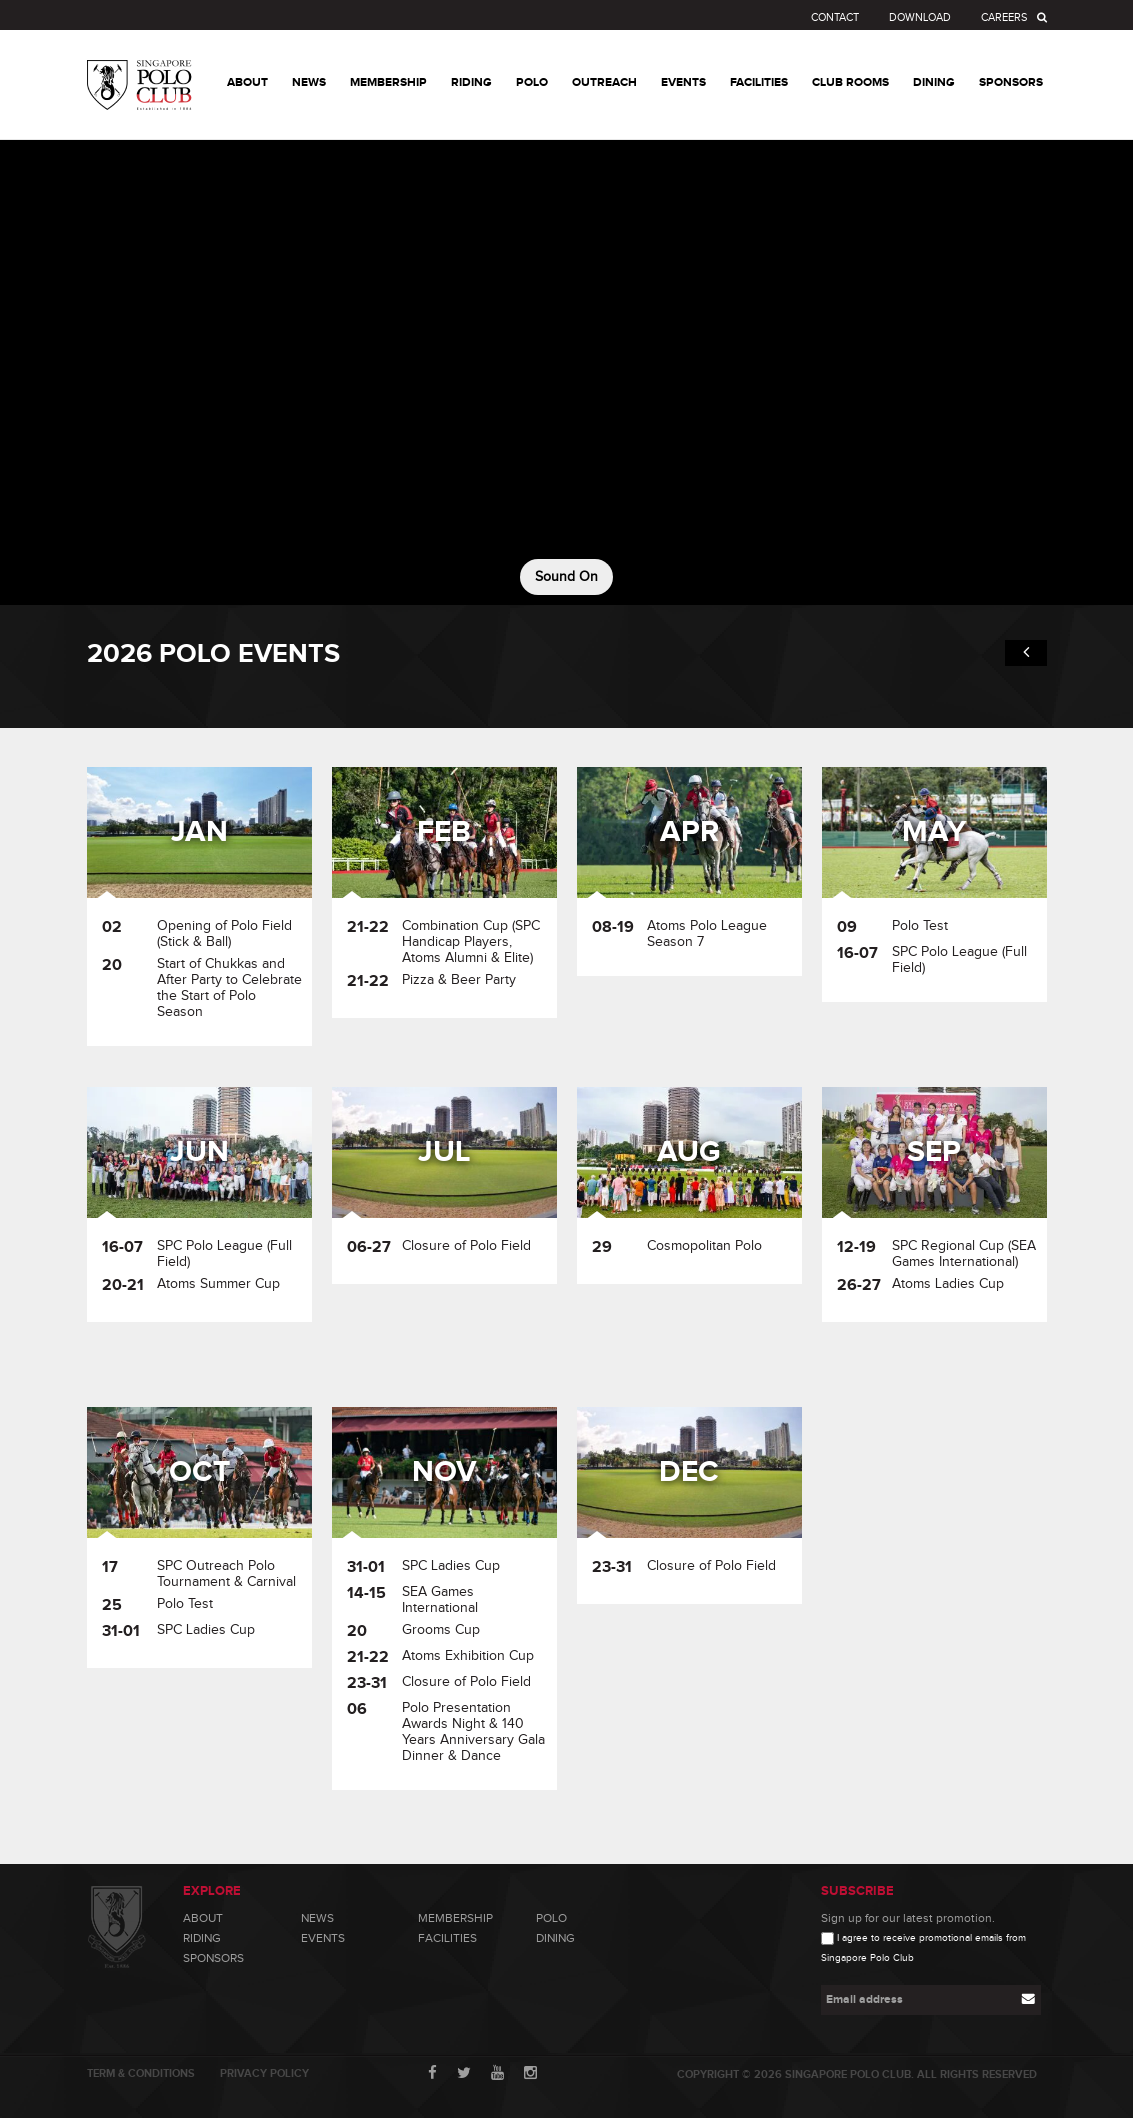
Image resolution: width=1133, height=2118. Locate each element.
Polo (551, 1918)
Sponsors (213, 1958)
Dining (555, 1938)
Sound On (566, 577)
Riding (202, 1938)
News (317, 1918)
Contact (835, 17)
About (203, 1918)
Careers (1004, 17)
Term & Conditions (141, 2073)
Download (920, 17)
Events (323, 1938)
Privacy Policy (264, 2073)
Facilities (447, 1938)
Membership (455, 1918)
